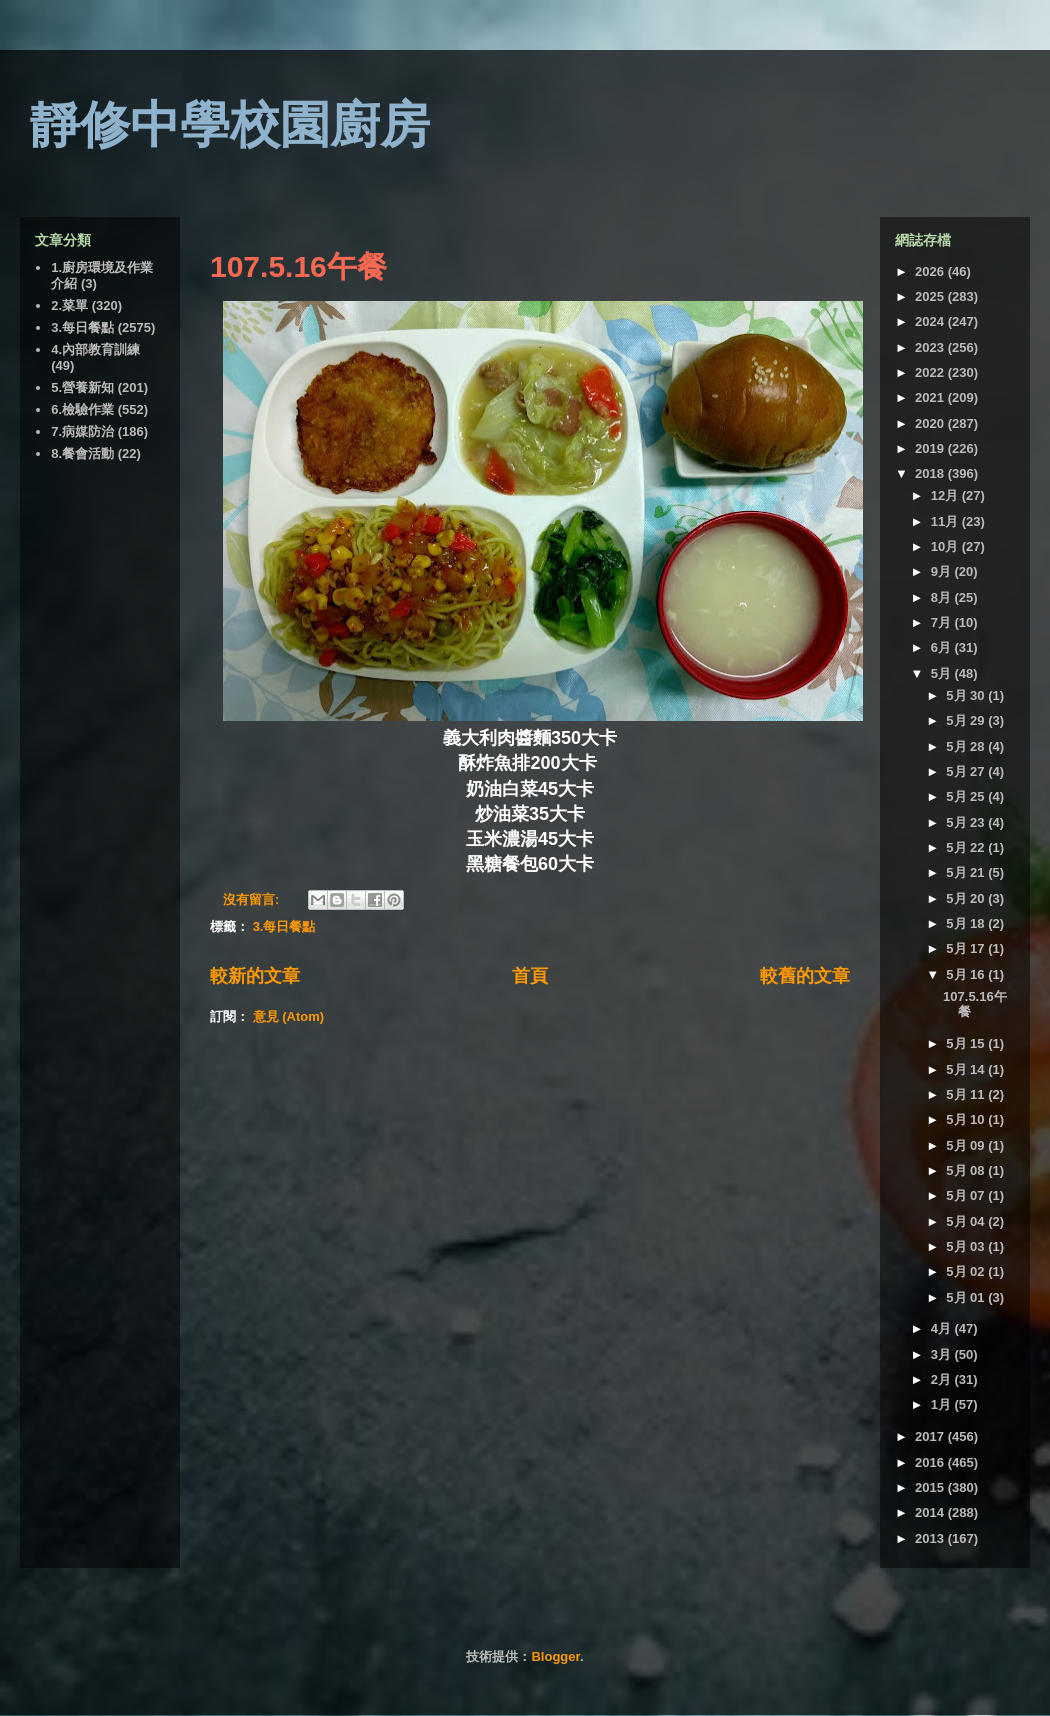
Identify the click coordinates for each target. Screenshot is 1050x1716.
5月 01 (967, 1297)
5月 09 (967, 1145)
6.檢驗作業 (82, 409)
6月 (943, 647)
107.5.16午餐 (298, 266)
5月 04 (967, 1221)
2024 (931, 321)
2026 (931, 271)
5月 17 (967, 948)
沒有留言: (253, 899)
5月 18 (967, 923)
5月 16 (967, 974)
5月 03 (967, 1246)
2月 (943, 1379)
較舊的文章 (805, 976)
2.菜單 (69, 305)
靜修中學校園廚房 (230, 125)
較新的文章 (255, 976)
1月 (943, 1404)
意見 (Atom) (289, 1016)
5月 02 (967, 1271)
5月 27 (967, 771)
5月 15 (967, 1043)
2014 (931, 1512)
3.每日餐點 (284, 926)
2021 (931, 397)
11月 (946, 521)
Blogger (555, 1656)
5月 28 (967, 746)
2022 (931, 372)
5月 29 (967, 720)
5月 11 (967, 1094)
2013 (931, 1538)
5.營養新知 (82, 387)
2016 (931, 1462)
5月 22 (967, 847)
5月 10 (967, 1119)
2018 (931, 473)
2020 (931, 423)
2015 (931, 1487)
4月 (943, 1328)
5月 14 (967, 1069)
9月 (943, 571)
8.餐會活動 (82, 453)
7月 (943, 622)
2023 (931, 347)
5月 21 (967, 872)
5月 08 (967, 1170)
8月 (943, 597)
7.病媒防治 (82, 431)
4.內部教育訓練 (95, 349)
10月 (946, 546)
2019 (931, 448)
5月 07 (967, 1195)
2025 (931, 296)
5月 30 (967, 695)
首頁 (530, 976)
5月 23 (967, 822)
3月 (943, 1354)
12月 (946, 495)
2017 (931, 1436)
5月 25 (967, 796)
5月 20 (967, 898)
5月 (943, 673)
